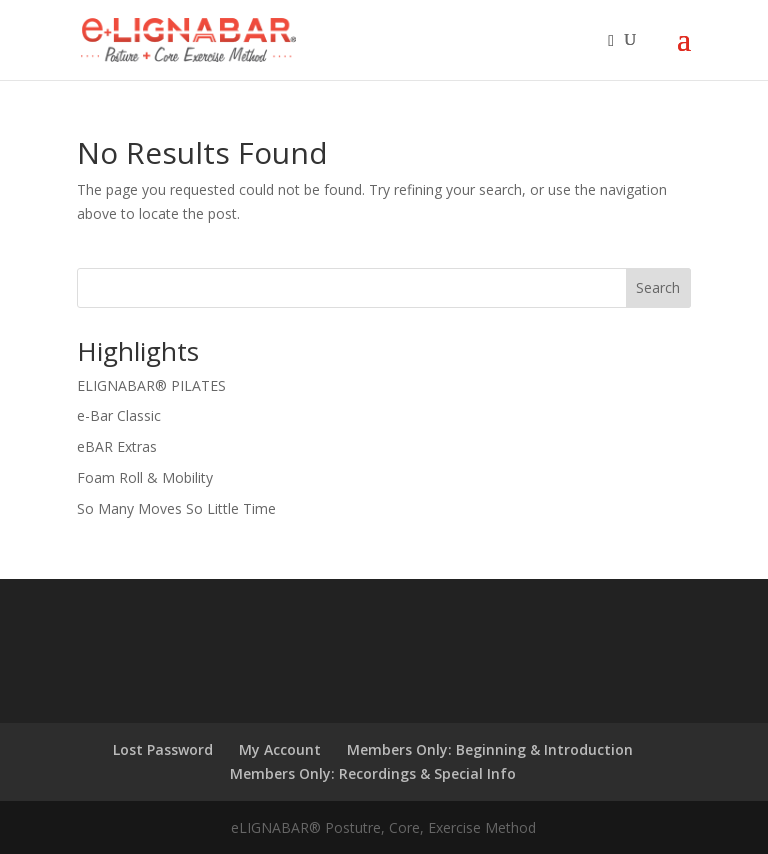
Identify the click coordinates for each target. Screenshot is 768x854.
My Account (280, 749)
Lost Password (163, 749)
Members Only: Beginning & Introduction (490, 749)
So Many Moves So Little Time (176, 508)
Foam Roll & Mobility (145, 477)
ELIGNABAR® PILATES (151, 385)
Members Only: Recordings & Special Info (373, 773)
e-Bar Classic (119, 415)
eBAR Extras (117, 446)
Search (658, 287)
